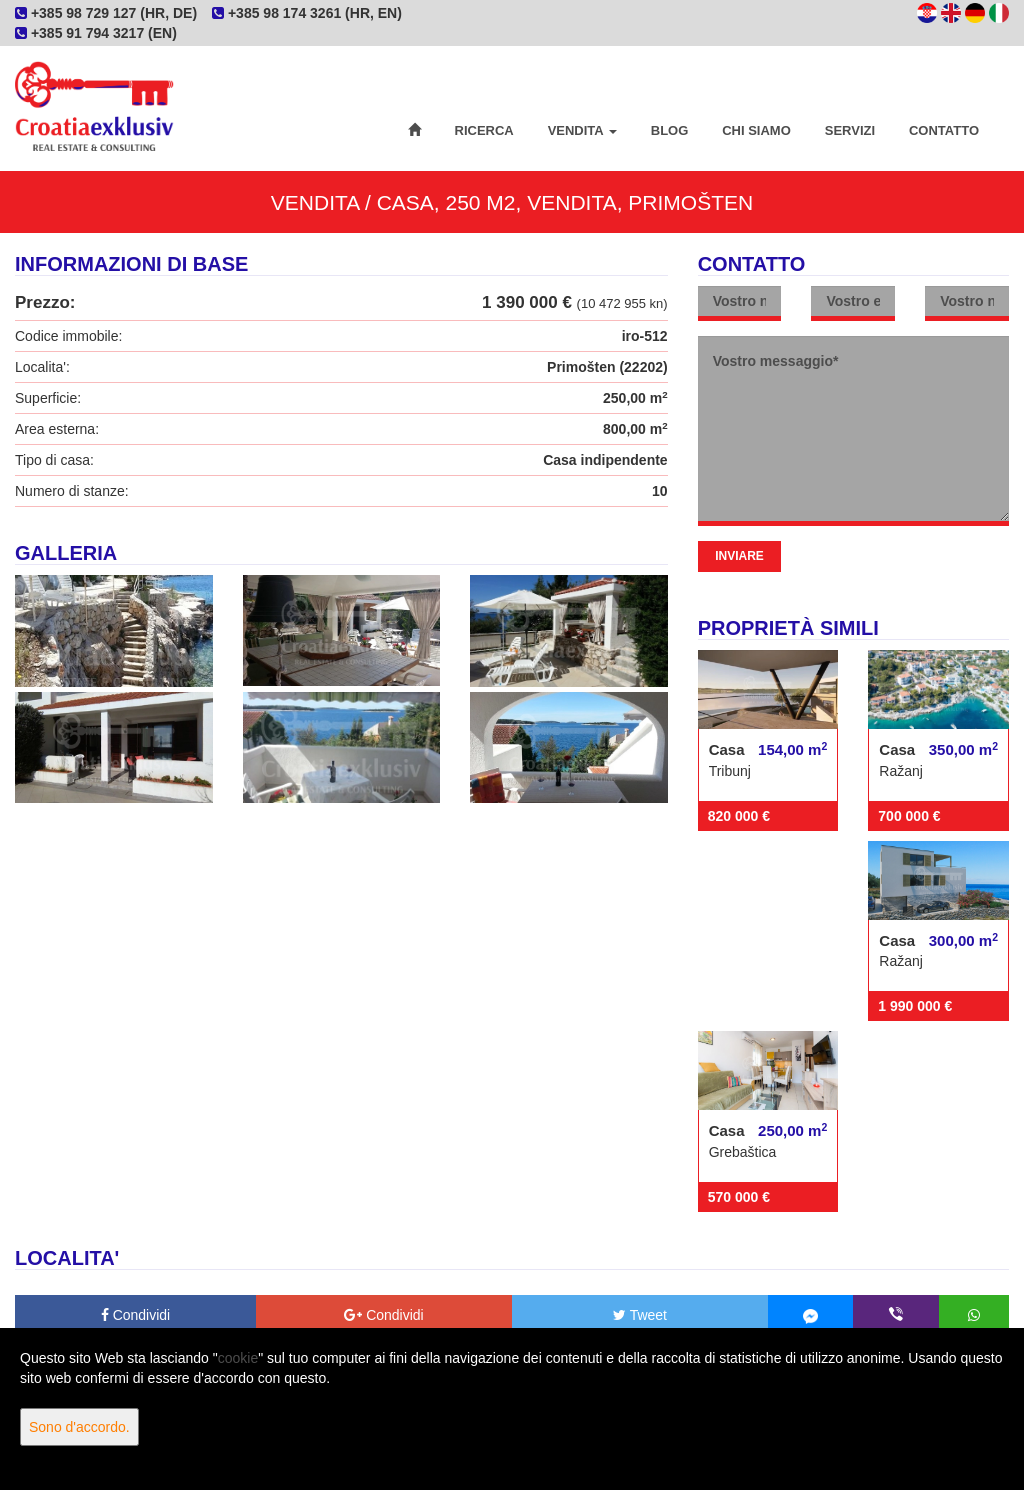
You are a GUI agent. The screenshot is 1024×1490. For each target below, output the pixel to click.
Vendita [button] (582, 130)
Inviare (739, 556)
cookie (238, 1358)
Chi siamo (756, 130)
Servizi (850, 130)
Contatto (944, 130)
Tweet (640, 1315)
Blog (670, 130)
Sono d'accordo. (79, 1427)
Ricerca (484, 130)
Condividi (135, 1315)
